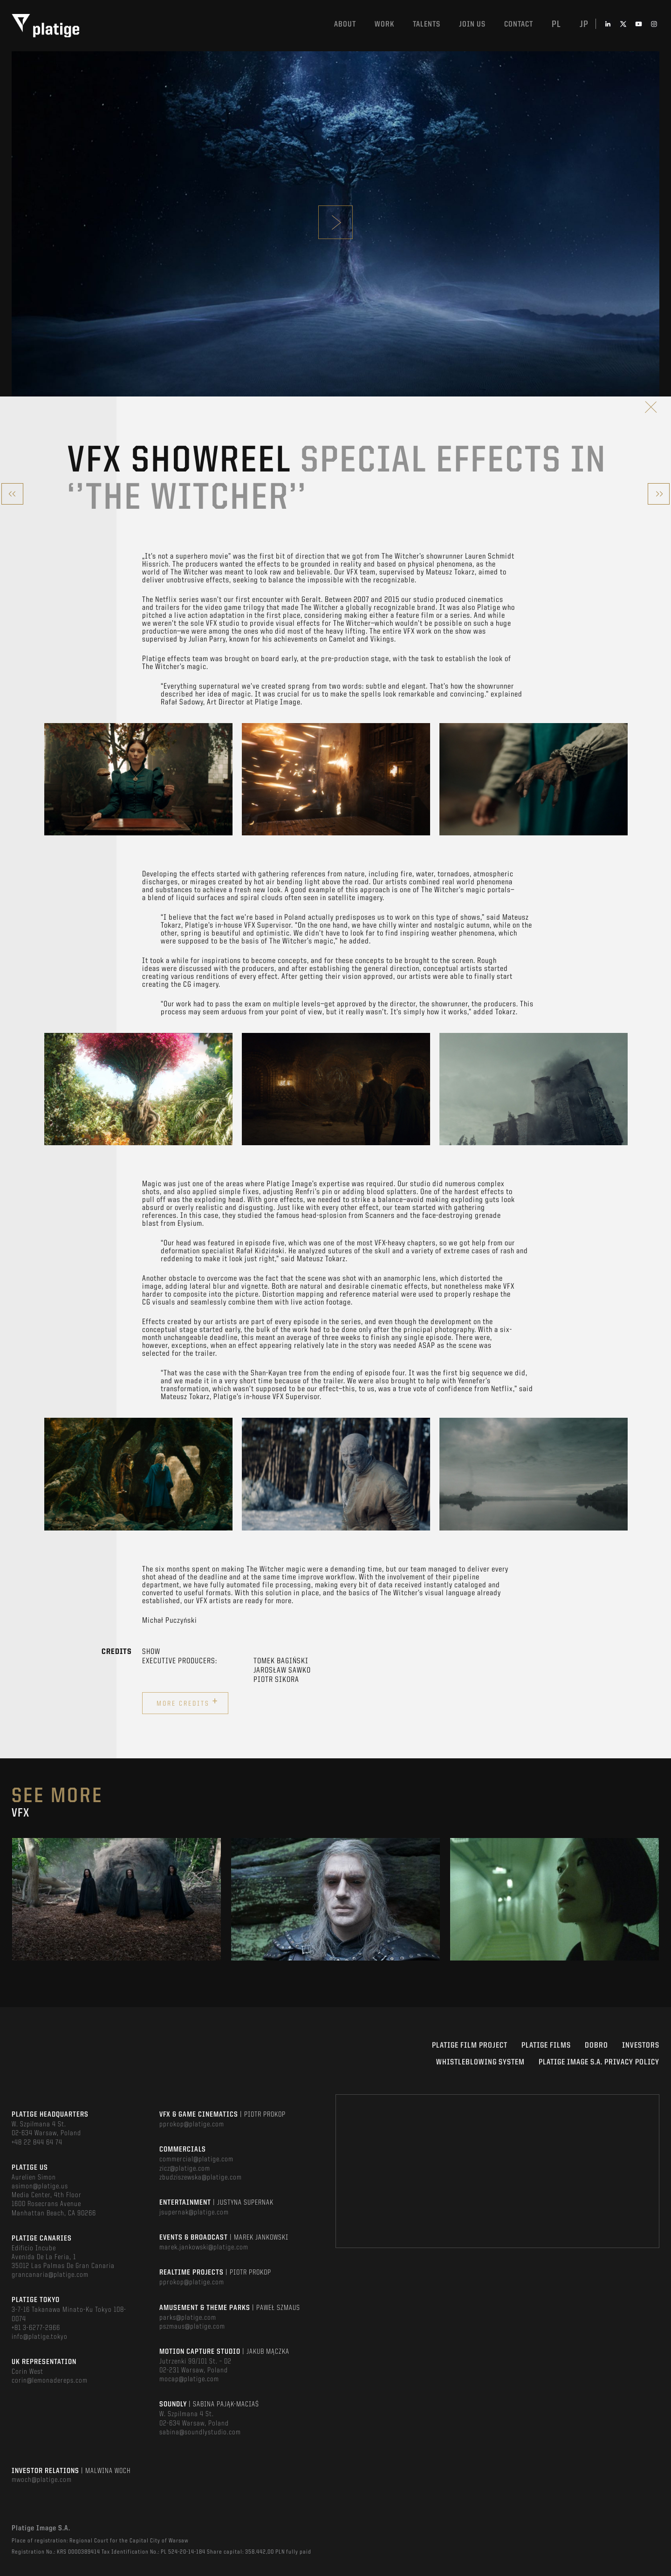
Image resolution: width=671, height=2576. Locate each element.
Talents (426, 24)
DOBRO (596, 2046)
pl (556, 24)
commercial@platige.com (196, 2159)
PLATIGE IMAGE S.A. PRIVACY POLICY (599, 2062)
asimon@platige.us (40, 2186)
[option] (138, 779)
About (345, 24)
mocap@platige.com (189, 2379)
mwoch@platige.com (42, 2480)
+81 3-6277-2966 (36, 2328)
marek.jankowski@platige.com (203, 2247)
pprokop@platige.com (191, 2124)
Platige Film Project (469, 2046)
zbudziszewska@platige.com (200, 2177)
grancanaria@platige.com (50, 2275)
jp (584, 24)
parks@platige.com (187, 2318)
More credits (188, 1702)
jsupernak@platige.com (194, 2212)
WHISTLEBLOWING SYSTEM (480, 2062)
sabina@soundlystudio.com (200, 2432)
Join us (472, 24)
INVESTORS (640, 2046)
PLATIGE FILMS (546, 2046)
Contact (518, 24)
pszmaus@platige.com (192, 2326)
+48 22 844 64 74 (37, 2142)
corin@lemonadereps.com (50, 2381)
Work (384, 24)
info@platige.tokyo (40, 2337)
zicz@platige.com (184, 2169)
